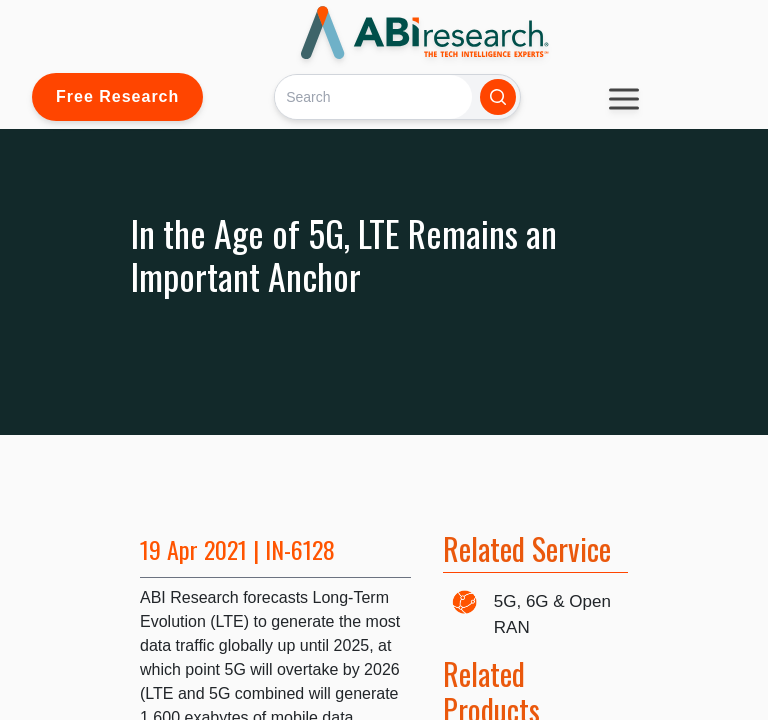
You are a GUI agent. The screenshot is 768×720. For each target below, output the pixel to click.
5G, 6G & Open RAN (552, 614)
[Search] (373, 96)
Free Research (117, 96)
